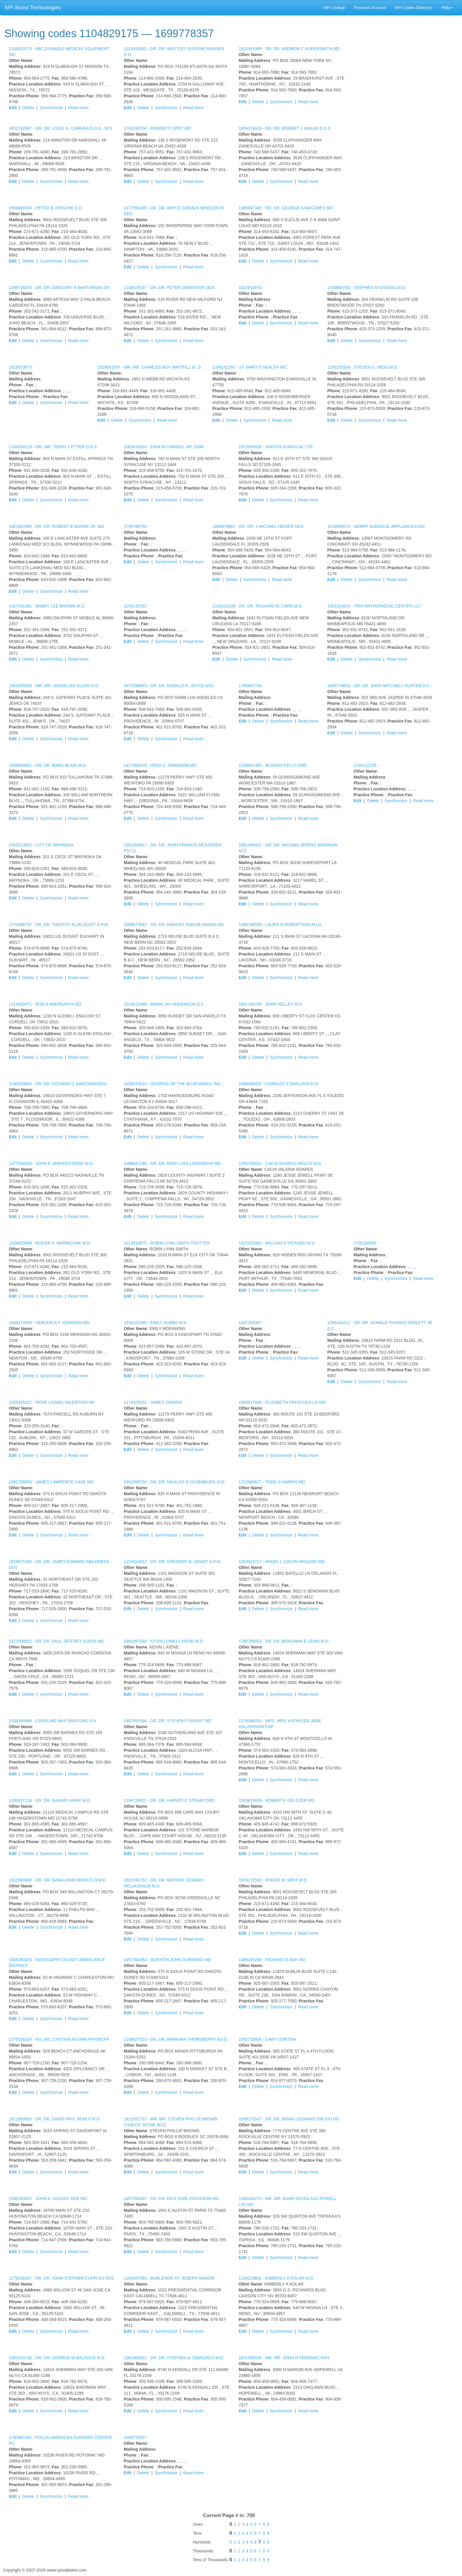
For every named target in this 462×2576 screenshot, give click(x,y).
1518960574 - (376, 526)
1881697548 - (164, 1641)
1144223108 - (257, 606)
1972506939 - (275, 446)
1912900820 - (55, 2119)
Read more (78, 107)
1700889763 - (366, 287)
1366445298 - (272, 1959)
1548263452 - (48, 2198)
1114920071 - (45, 1004)
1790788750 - (136, 526)
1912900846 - (58, 1880)
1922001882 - (277, 1243)
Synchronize (51, 107)
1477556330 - (51, 1163)
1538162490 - (156, 1322)
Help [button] (447, 7)
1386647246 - (172, 1163)
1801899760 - (175, 1482)
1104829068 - (50, 1243)
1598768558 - (280, 924)
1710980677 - (272, 1482)
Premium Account (370, 7)
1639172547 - (289, 2119)
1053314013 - (374, 606)
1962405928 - (54, 685)
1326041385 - (273, 765)
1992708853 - (51, 1482)
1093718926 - (267, 2039)
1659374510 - (173, 1083)
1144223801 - (276, 2278)
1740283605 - (58, 1083)
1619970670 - (21, 367)
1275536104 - (59, 2039)
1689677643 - (174, 924)
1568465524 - (46, 208)
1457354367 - (171, 2198)
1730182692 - (366, 1243)
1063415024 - (163, 446)
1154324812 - (172, 1561)
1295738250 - (59, 287)
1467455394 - (168, 1720)
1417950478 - (160, 765)
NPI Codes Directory (414, 7)
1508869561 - (48, 765)
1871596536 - (284, 2357)
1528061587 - (150, 367)
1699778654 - (378, 685)
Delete (28, 107)
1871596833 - (169, 685)
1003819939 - (276, 1800)
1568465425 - (279, 1083)
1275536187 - (61, 2278)
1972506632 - (56, 1641)
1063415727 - (282, 1561)
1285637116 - (50, 1800)
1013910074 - (251, 287)
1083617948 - (282, 1402)
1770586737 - (59, 924)
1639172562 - (273, 1880)
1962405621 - (174, 2357)
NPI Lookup (334, 7)
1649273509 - (49, 1322)
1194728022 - (169, 1800)
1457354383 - (167, 1959)
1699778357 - (136, 2437)
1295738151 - (280, 1163)
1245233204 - (362, 367)
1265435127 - (52, 1402)
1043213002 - (41, 845)
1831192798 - (271, 1004)
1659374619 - (285, 128)
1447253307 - (251, 1322)
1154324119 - (53, 446)
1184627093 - (169, 2278)
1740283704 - (157, 128)
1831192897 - (61, 128)
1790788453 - (284, 1641)
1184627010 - (176, 2039)
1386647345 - (286, 208)
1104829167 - (169, 287)
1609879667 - (257, 526)
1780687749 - (251, 685)
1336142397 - (249, 367)
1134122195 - (366, 765)
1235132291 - (136, 606)
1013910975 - (167, 1243)
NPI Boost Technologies (33, 8)
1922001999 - (289, 48)
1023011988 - (164, 1004)
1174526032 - (153, 1402)
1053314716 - (57, 2357)
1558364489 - (53, 1720)
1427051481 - (47, 606)
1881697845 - (56, 526)
